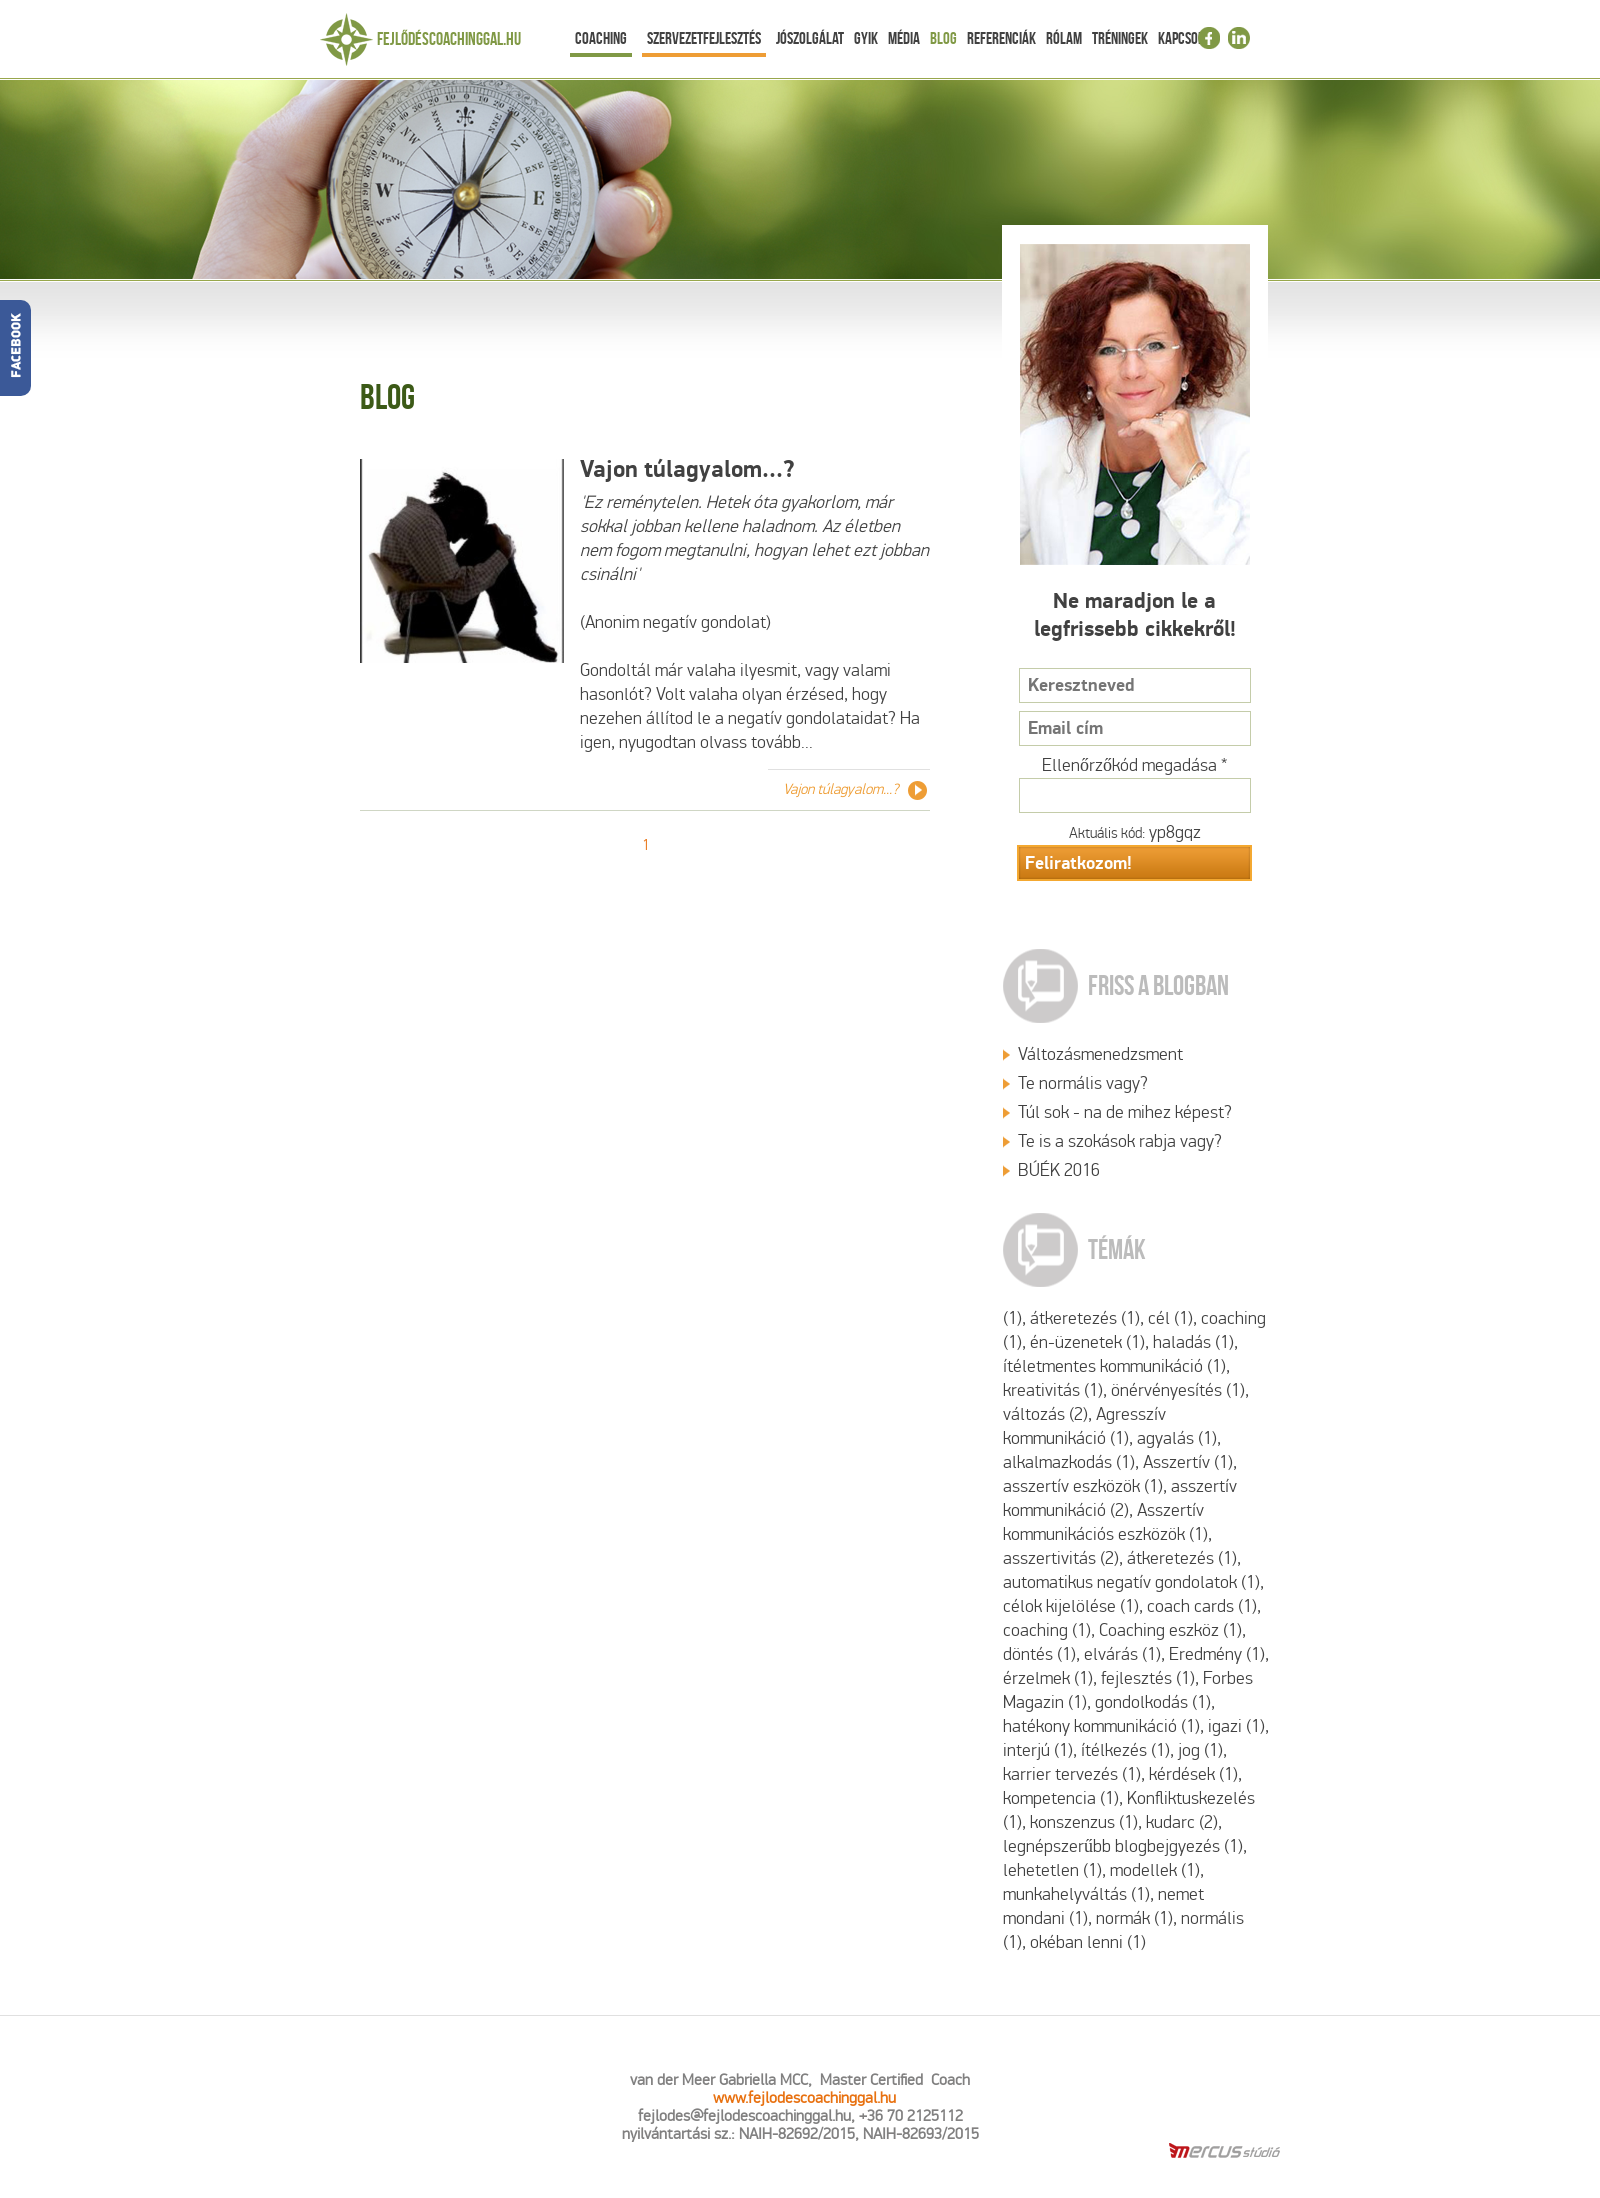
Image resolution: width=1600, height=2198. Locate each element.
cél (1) (1170, 1318)
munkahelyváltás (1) (1076, 1894)
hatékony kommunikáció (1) (1101, 1726)
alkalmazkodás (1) (1069, 1462)
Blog (943, 38)
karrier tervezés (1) (1072, 1774)
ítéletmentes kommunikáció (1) (1114, 1366)
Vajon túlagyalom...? (687, 469)
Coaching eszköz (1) (1170, 1630)
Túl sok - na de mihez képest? (1125, 1112)
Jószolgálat (810, 38)
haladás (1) (1193, 1342)
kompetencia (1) (1061, 1798)
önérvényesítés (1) (1178, 1390)
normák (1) (1134, 1918)
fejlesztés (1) (1148, 1678)
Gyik (866, 38)
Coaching (601, 38)
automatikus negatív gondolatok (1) (1131, 1582)
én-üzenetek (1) (1087, 1342)
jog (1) (1200, 1750)
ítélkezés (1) (1125, 1750)
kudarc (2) (1182, 1822)
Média (904, 38)
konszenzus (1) (1084, 1822)
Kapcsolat (1187, 38)
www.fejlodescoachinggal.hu (804, 2097)
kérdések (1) (1193, 1774)
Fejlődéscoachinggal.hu (449, 39)
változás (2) (1045, 1414)
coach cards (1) (1202, 1606)
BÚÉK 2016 (1059, 1170)
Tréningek (1120, 38)
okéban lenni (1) (1088, 1942)
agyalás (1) (1177, 1438)
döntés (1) (1039, 1654)
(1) (1012, 1318)
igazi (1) (1236, 1726)
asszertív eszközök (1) (1083, 1486)
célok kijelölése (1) (1071, 1606)
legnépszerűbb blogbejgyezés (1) (1123, 1846)
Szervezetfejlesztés (704, 38)
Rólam (1064, 38)
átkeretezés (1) (1085, 1318)
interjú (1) (1038, 1750)
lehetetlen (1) (1052, 1870)
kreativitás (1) (1053, 1390)
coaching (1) (1047, 1630)
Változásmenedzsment (1100, 1054)
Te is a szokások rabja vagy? (1120, 1141)
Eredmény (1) (1217, 1654)
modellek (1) (1155, 1870)
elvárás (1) (1122, 1654)
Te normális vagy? (1083, 1083)
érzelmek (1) (1048, 1678)
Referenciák (1001, 38)
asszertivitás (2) (1061, 1558)
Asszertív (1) (1188, 1462)
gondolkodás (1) (1153, 1702)
